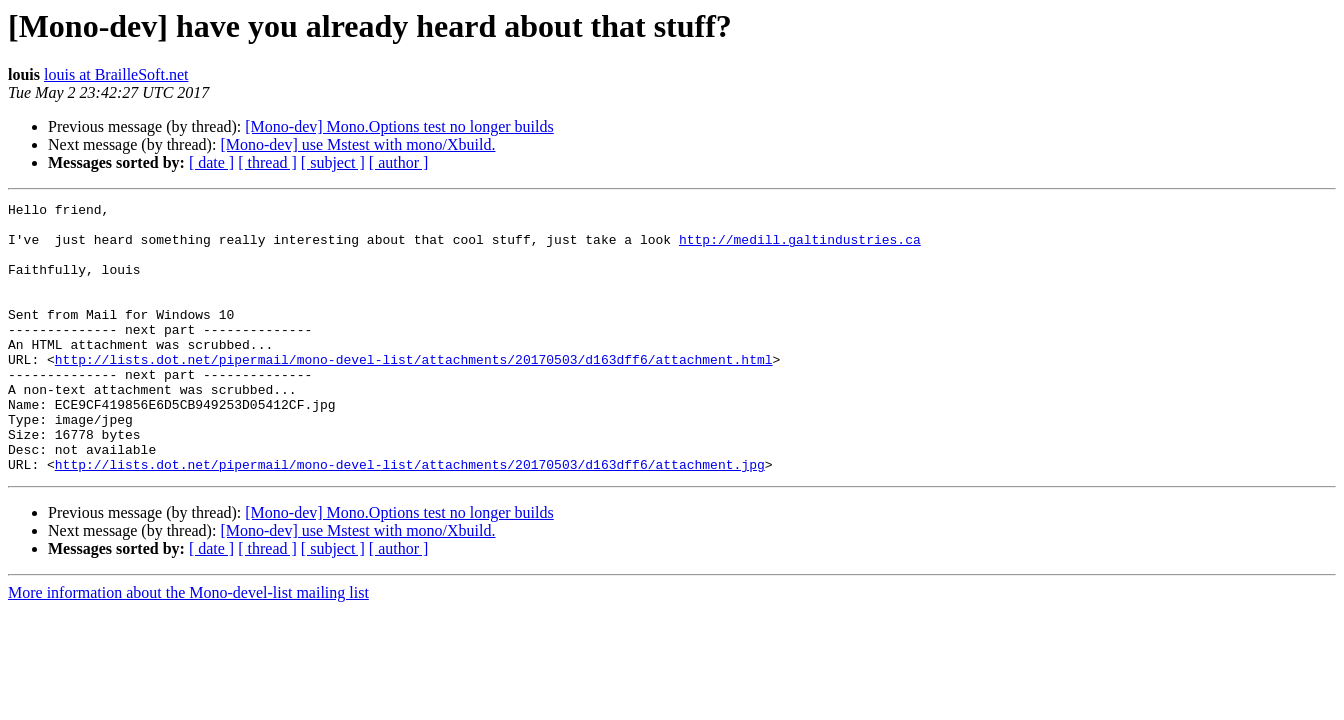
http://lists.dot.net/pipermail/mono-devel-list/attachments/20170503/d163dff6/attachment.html (414, 392)
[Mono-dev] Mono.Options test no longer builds (399, 126)
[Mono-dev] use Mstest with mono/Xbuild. (357, 144)
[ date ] (211, 162)
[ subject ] (333, 162)
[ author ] (399, 162)
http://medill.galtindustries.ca (800, 248)
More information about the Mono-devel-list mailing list (188, 646)
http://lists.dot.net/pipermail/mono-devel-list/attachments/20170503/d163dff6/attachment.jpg (410, 518)
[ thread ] (267, 162)
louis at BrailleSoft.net (116, 74)
